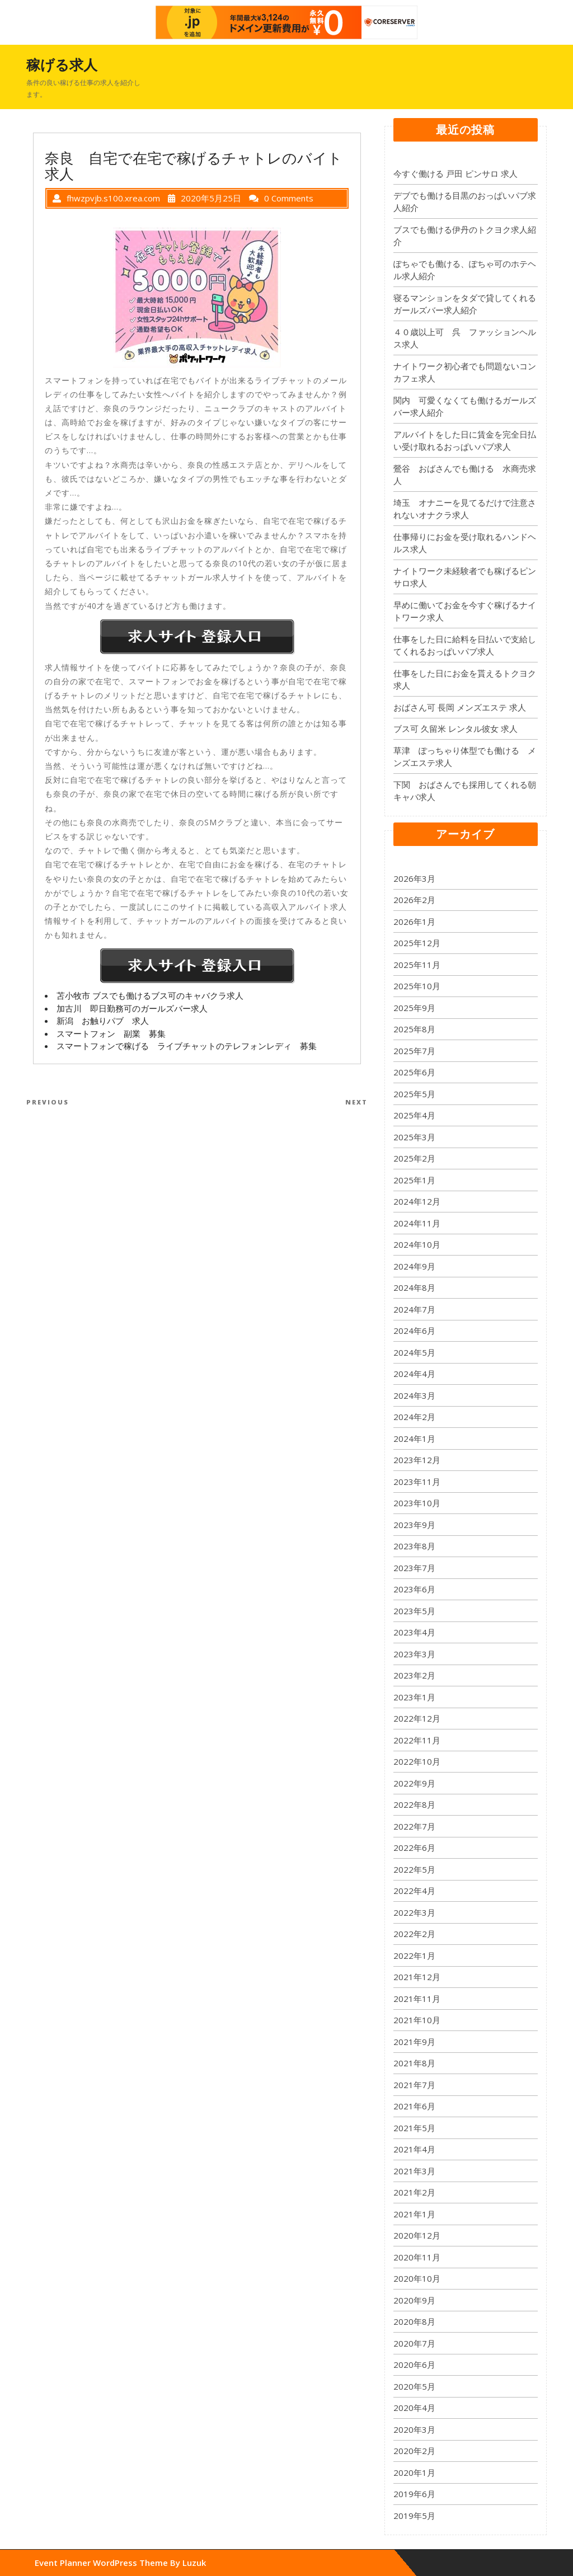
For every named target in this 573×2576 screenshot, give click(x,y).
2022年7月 (414, 1826)
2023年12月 (416, 1459)
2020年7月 (414, 2343)
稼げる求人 (61, 64)
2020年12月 (416, 2235)
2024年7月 (414, 1309)
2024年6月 (414, 1330)
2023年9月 (414, 1524)
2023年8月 (414, 1546)
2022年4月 (414, 1890)
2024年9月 (414, 1266)
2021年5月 (414, 2127)
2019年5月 (414, 2515)
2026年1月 (414, 921)
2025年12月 (416, 942)
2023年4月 (414, 1632)
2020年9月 (414, 2300)
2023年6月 (414, 1589)
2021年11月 (416, 1998)
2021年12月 (416, 1976)
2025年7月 (414, 1050)
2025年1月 (414, 1180)
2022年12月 (416, 1718)
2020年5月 (414, 2386)
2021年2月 (414, 2192)
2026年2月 (414, 899)
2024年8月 (414, 1287)
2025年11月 (416, 964)
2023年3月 (414, 1654)
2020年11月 (416, 2257)
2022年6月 (414, 1847)
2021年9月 (414, 2041)
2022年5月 (414, 1869)
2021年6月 (414, 2106)
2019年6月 (414, 2493)
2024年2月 (414, 1416)
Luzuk (194, 2562)
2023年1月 (414, 1697)
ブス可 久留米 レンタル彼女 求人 (455, 728)
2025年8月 (414, 1029)
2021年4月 (414, 2149)
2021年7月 (414, 2084)
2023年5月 (414, 1610)
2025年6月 (414, 1072)
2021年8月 (414, 2063)
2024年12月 (416, 1201)
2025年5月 (414, 1093)
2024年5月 (414, 1352)
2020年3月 (414, 2429)
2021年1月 (414, 2214)
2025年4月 (414, 1115)
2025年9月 (414, 1007)
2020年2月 (414, 2450)
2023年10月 (416, 1502)
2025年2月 (414, 1158)
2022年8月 (414, 1804)
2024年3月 (414, 1395)
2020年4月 (414, 2407)
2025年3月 (414, 1137)
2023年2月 (414, 1675)
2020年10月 (416, 2278)
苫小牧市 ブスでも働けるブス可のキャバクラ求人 (150, 995)
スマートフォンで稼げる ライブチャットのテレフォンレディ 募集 (187, 1045)
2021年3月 (414, 2171)
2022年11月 (416, 1740)
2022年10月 (416, 1761)
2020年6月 (414, 2364)
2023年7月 (414, 1567)
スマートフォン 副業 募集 (111, 1033)
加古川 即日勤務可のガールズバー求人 (132, 1008)
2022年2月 (414, 1933)
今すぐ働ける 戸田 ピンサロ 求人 (455, 173)
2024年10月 (416, 1244)
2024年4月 (414, 1373)
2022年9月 (414, 1783)
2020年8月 (414, 2321)
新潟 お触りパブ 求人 (103, 1020)
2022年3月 (414, 1912)
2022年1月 (414, 1955)
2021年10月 (416, 2019)
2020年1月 (414, 2472)
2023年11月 (416, 1481)
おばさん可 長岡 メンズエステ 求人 (459, 707)
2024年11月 (416, 1223)
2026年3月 (414, 878)
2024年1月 (414, 1438)
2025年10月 (416, 985)
